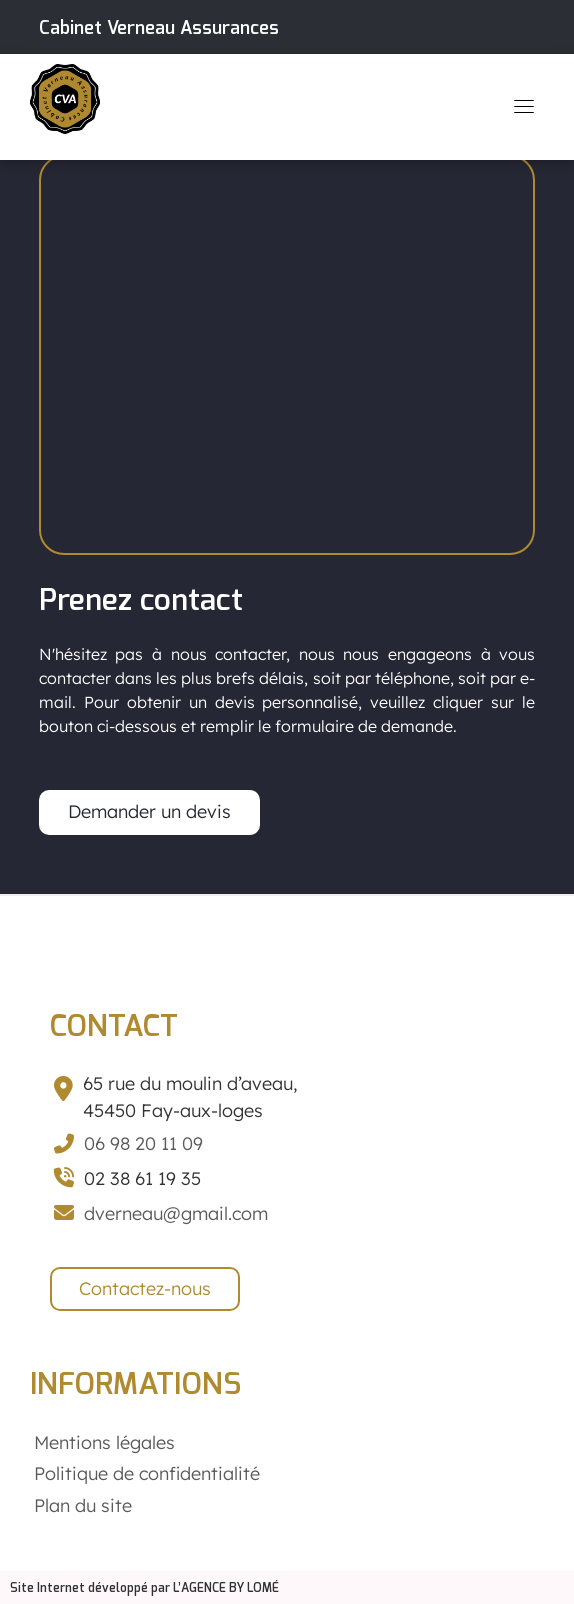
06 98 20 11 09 (143, 1143)
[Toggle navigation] (524, 106)
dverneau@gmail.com (176, 1213)
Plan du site (83, 1505)
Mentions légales (104, 1442)
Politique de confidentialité (147, 1473)
